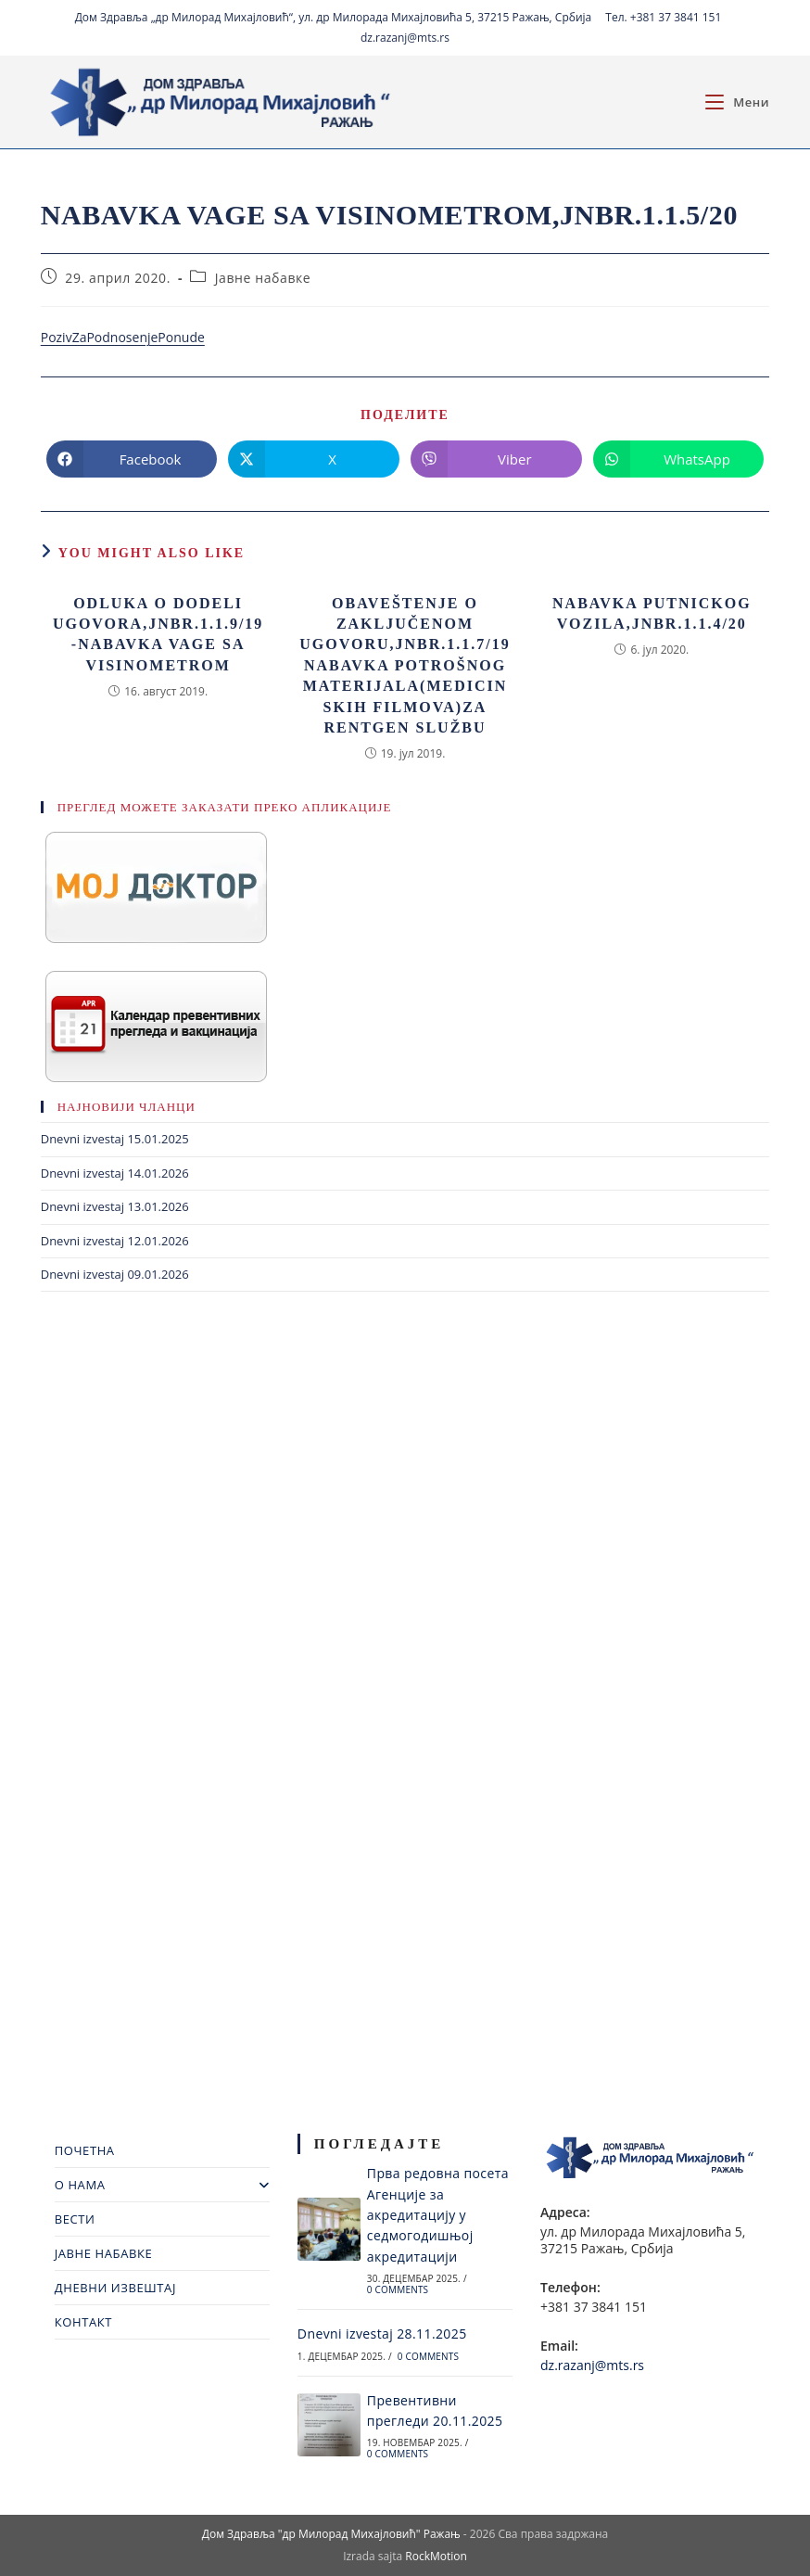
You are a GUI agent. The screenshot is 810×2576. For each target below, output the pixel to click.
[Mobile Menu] (737, 102)
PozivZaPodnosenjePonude (123, 337)
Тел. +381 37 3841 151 (663, 17)
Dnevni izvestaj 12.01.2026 (115, 1240)
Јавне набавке (263, 278)
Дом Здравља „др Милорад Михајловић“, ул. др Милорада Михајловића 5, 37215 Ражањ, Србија (333, 17)
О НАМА (162, 2184)
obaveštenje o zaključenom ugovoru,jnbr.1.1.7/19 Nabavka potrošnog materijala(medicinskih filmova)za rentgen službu (404, 665)
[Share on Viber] (496, 459)
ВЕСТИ (75, 2219)
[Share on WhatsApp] (679, 459)
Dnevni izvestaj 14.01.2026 (115, 1173)
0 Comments (397, 2289)
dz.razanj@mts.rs (405, 37)
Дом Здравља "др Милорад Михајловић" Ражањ (331, 2534)
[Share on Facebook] (132, 459)
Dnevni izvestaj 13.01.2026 (115, 1206)
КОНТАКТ (83, 2322)
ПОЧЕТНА (85, 2150)
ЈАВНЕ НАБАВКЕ (104, 2253)
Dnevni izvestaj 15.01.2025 (115, 1138)
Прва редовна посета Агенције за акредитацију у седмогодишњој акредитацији (438, 2214)
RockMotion (436, 2556)
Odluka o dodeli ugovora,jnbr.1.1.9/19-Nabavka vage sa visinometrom (158, 634)
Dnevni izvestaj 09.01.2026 (115, 1274)
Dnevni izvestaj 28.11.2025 (382, 2333)
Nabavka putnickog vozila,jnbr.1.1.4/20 (652, 613)
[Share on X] (313, 459)
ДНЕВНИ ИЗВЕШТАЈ (115, 2287)
